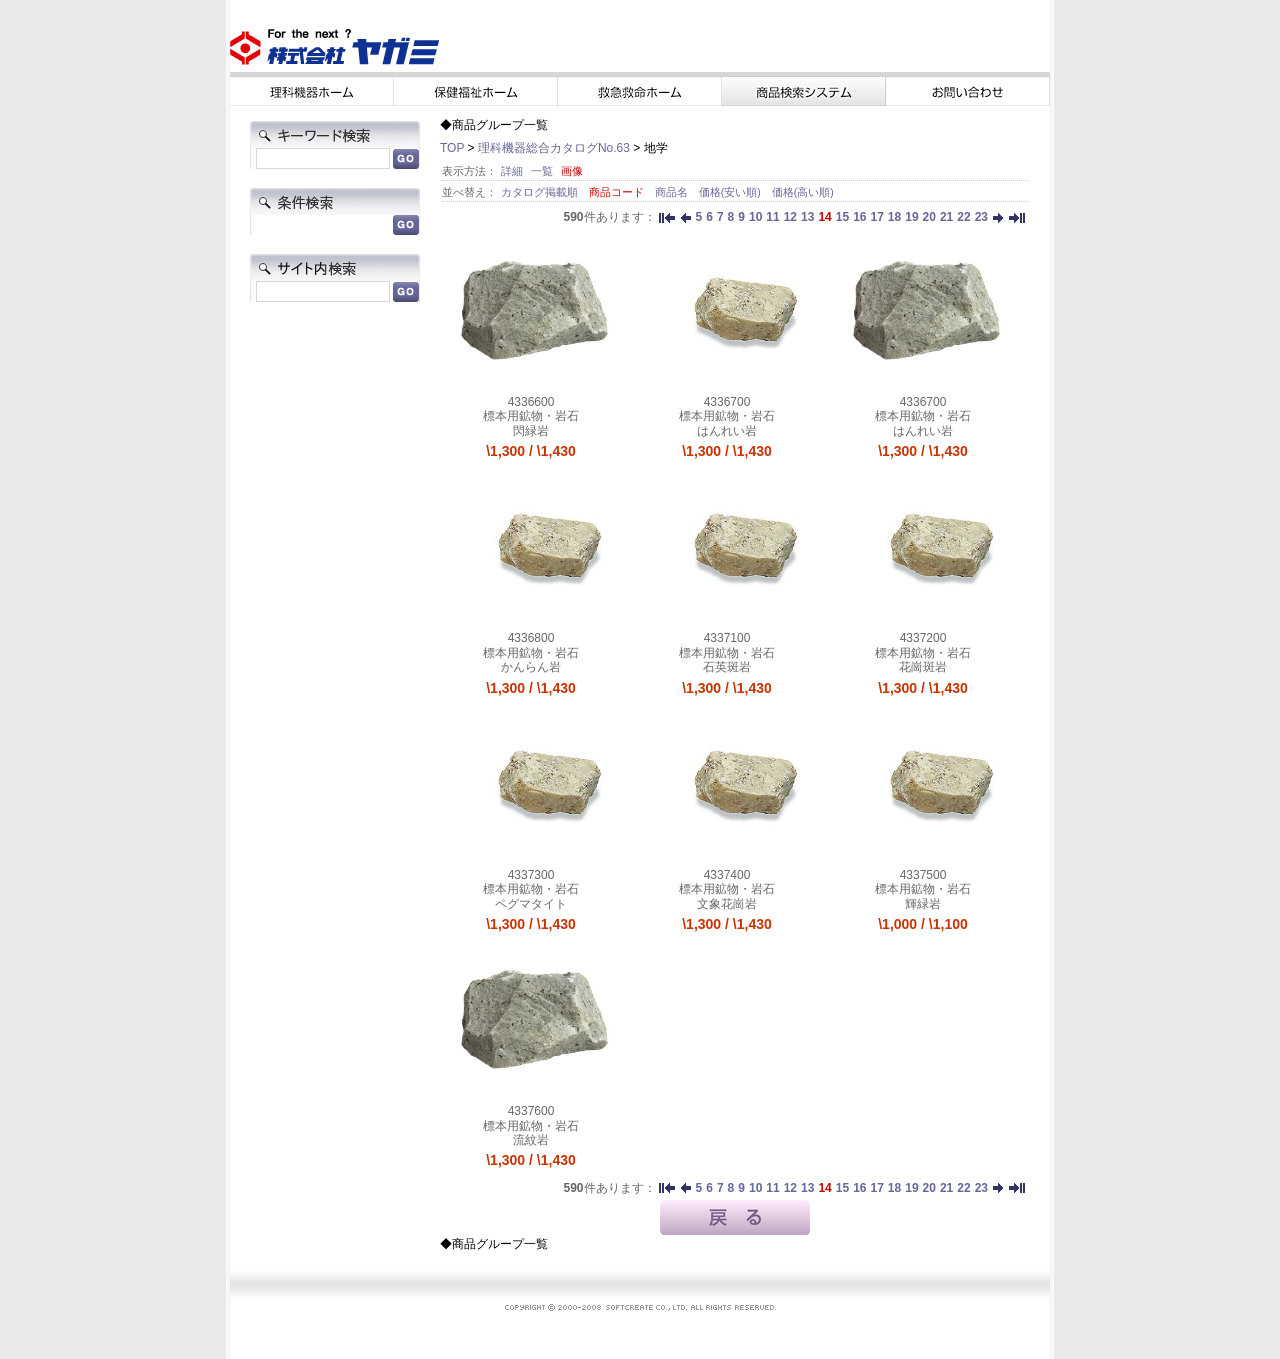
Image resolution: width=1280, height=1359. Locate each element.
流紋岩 (531, 1140)
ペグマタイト (531, 904)
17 (876, 217)
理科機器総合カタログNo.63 (554, 148)
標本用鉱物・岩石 (531, 416)
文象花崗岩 (727, 904)
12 (790, 217)
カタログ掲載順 (541, 192)
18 (894, 217)
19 (911, 217)
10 (755, 217)
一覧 (542, 171)
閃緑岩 (531, 431)
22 (963, 217)
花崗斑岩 (923, 667)
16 (859, 217)
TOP (452, 148)
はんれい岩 (727, 431)
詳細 (512, 171)
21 (946, 217)
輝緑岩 (923, 904)
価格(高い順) (803, 192)
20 (929, 217)
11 (772, 217)
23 (981, 217)
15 (842, 217)
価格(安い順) (731, 192)
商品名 (673, 192)
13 (807, 217)
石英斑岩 (727, 667)
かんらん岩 (531, 667)
